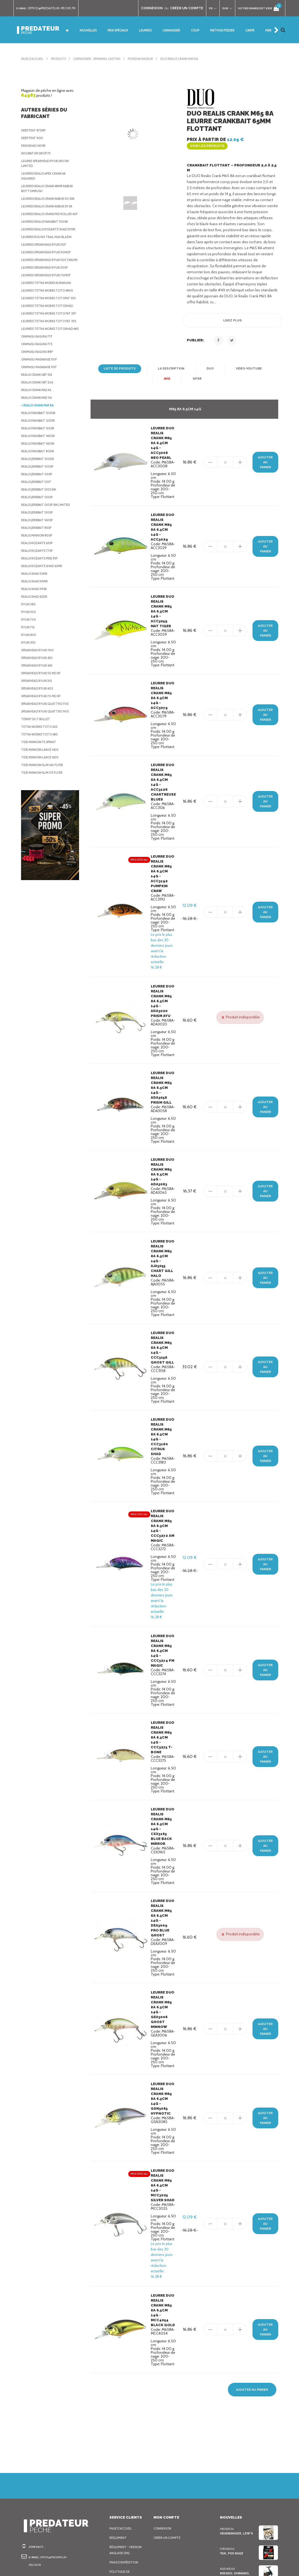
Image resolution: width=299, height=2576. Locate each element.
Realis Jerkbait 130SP (39, 556)
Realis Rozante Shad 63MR (43, 610)
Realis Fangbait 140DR (40, 480)
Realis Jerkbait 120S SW (41, 533)
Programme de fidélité (122, 2510)
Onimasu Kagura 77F (38, 380)
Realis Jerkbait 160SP (39, 564)
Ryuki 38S (28, 648)
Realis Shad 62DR (35, 641)
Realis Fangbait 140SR (39, 488)
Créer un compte (168, 2424)
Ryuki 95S (28, 686)
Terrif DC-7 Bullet (37, 763)
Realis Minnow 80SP (37, 579)
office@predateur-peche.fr (54, 8)
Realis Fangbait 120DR (40, 465)
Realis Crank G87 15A (39, 419)
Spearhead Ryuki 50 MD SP (43, 717)
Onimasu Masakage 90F (40, 411)
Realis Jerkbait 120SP (39, 541)
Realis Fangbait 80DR (39, 495)
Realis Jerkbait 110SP (39, 518)
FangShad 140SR (34, 145)
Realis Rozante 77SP (38, 595)
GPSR (197, 374)
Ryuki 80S (28, 679)
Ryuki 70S (28, 664)
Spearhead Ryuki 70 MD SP (43, 740)
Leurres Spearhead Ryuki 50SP (47, 292)
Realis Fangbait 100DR (40, 457)
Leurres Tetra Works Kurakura (49, 307)
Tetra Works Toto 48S (40, 778)
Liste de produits (121, 363)
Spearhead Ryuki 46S (38, 709)
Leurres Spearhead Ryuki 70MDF (48, 299)
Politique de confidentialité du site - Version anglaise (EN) (125, 2488)
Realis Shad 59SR (35, 633)
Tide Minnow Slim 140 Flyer (43, 809)
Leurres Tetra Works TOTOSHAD (48, 335)
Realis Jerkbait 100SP (39, 510)
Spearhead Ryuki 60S (38, 732)
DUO (208, 363)
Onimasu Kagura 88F (38, 396)
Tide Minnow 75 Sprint (39, 786)
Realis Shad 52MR (35, 618)
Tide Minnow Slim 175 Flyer (43, 817)
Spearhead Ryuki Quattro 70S (46, 748)
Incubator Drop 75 (37, 153)
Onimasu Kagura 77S (38, 388)
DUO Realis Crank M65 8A (191, 58)
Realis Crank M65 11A (39, 442)
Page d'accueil (33, 58)
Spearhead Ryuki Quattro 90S (46, 755)
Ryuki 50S (28, 656)
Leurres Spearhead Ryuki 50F (46, 264)
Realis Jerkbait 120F (38, 526)
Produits (61, 58)
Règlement (118, 2424)
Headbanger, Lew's (236, 2420)
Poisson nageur (150, 58)
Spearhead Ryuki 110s (39, 694)
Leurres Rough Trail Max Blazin (49, 256)
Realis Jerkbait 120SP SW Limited (48, 549)
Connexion (162, 2415)
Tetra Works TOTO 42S (40, 771)
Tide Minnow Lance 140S (41, 794)
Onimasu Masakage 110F (41, 403)
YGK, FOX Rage (232, 2440)
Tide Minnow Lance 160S (41, 801)
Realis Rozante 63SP (38, 587)
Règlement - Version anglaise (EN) (126, 2437)
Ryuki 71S (28, 671)
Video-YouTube (247, 363)
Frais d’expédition (124, 2449)
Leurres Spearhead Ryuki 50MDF (48, 272)
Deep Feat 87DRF (34, 130)
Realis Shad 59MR (35, 625)
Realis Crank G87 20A (39, 426)
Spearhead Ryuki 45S (38, 702)
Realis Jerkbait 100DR (39, 503)
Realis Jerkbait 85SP (38, 572)
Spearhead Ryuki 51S (38, 725)
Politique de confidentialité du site (125, 2464)
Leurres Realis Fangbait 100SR (47, 236)
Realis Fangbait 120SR (39, 472)
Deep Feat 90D (32, 138)
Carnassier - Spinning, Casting (102, 58)
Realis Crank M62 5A (38, 434)
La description (171, 363)
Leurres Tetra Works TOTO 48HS (48, 315)
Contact (116, 2522)
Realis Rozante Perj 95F (41, 602)
